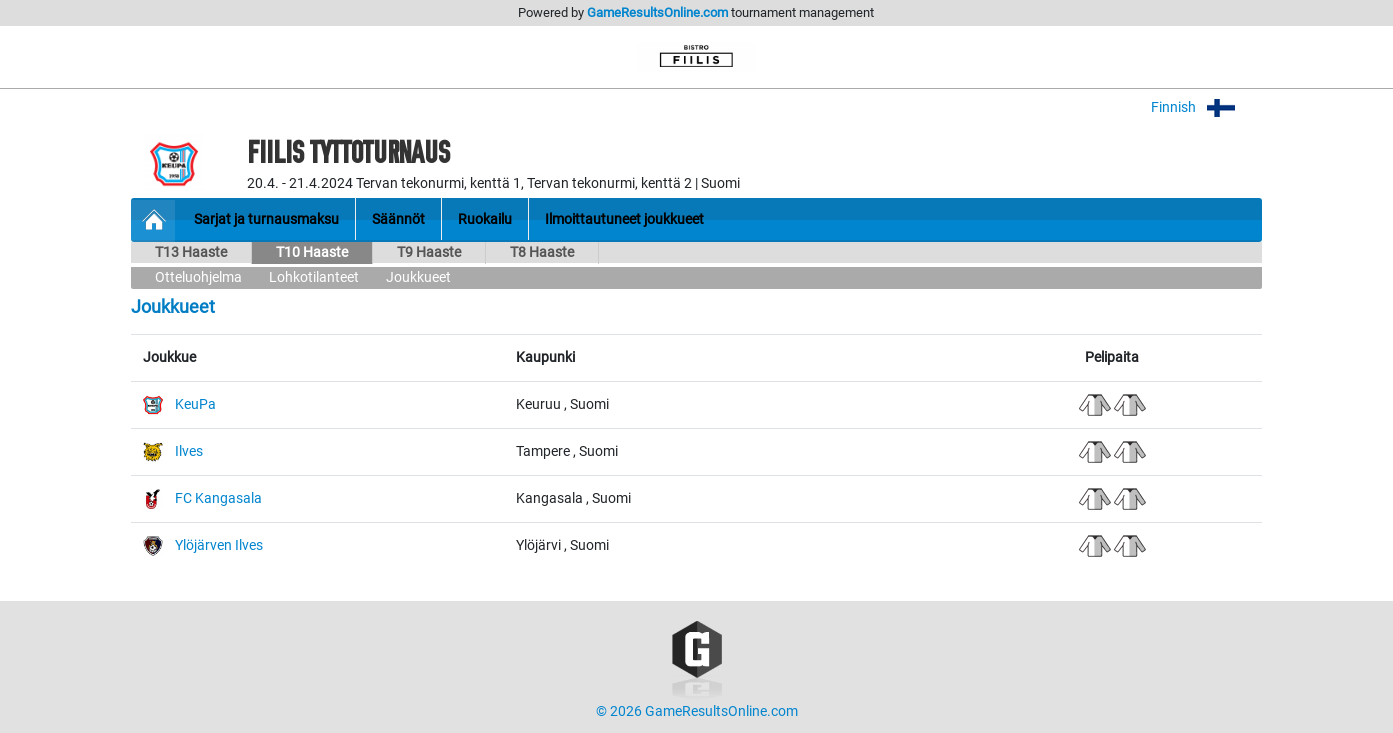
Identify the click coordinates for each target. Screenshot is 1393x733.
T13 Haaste (191, 252)
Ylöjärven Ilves (219, 545)
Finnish (1206, 107)
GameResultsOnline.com (657, 12)
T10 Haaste (312, 252)
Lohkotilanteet (314, 277)
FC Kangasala (218, 498)
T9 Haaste (429, 252)
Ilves (189, 451)
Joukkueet (418, 277)
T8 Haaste (542, 252)
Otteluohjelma (198, 277)
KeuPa (195, 404)
